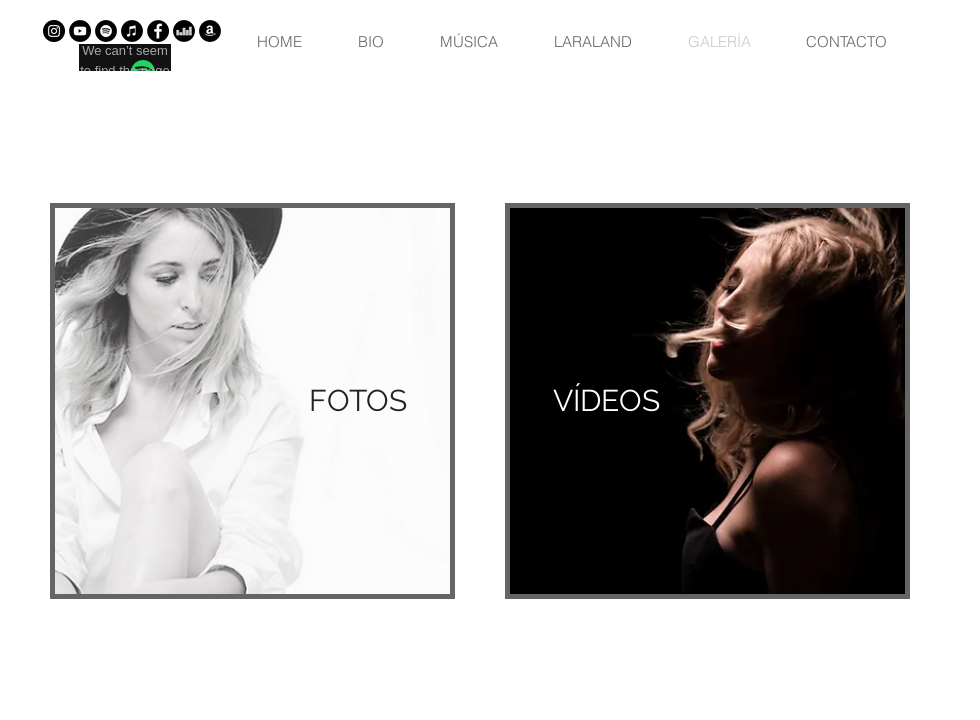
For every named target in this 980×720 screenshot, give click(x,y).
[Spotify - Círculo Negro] (106, 31)
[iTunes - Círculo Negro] (132, 31)
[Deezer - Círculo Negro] (184, 31)
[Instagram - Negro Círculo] (54, 31)
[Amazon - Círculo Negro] (210, 31)
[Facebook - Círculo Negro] (158, 31)
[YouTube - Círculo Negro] (80, 31)
